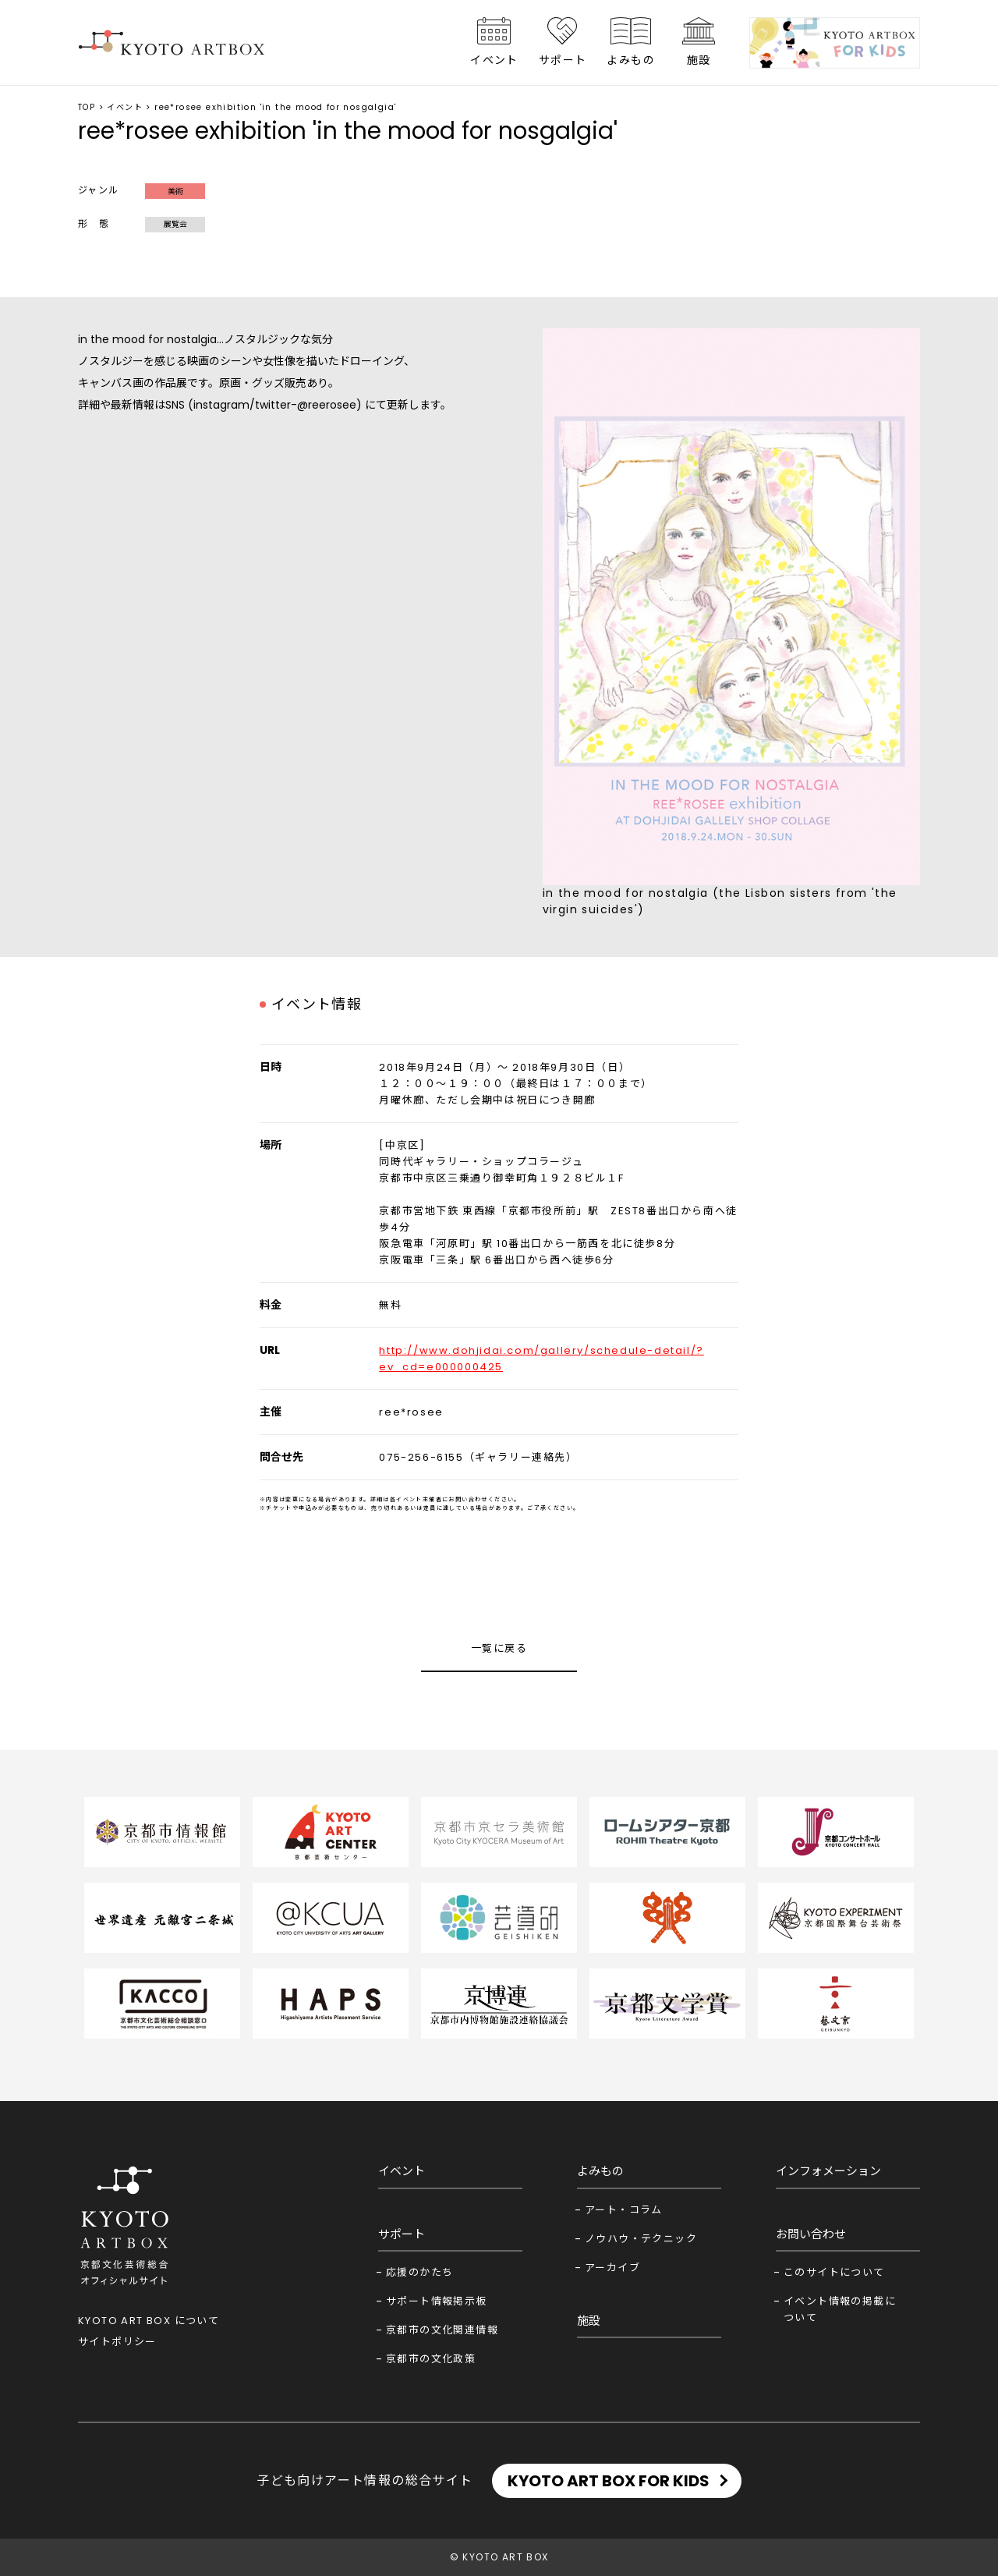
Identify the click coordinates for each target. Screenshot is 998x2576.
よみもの (631, 60)
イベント (494, 60)
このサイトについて (834, 2272)
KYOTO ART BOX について (148, 2320)
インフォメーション (828, 2171)
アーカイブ (612, 2267)
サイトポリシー (117, 2341)
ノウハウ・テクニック (641, 2238)
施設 (699, 60)
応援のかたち (419, 2272)
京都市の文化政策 (431, 2358)
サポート (563, 60)
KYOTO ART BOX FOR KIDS (609, 2481)
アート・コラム (624, 2209)
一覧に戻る (499, 1648)
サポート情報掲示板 (436, 2301)
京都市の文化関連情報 (442, 2330)
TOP (86, 107)
